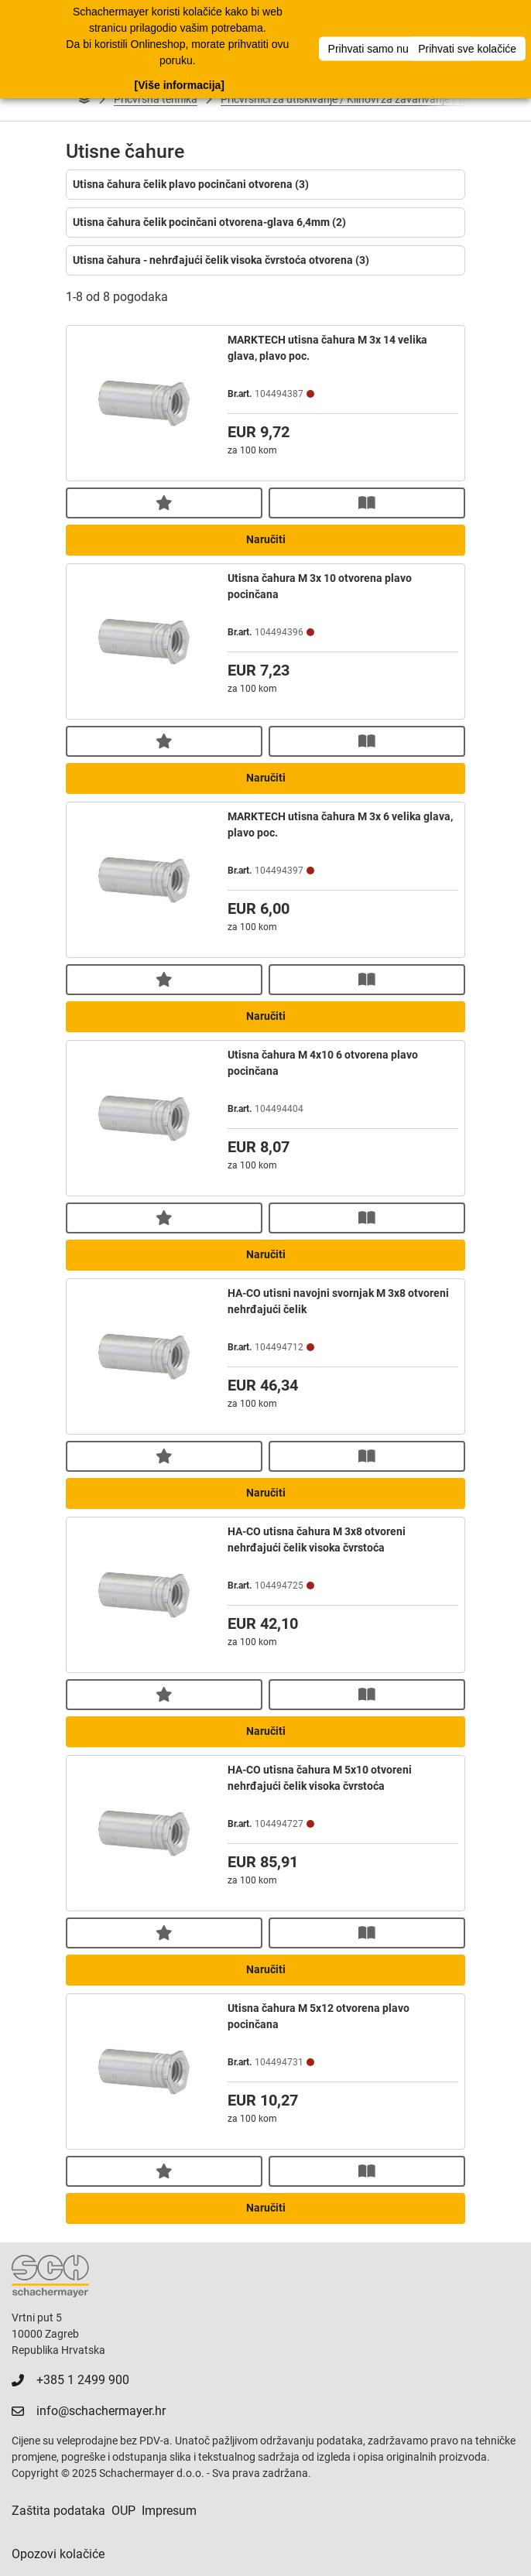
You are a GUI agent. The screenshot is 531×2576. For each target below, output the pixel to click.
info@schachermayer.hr (101, 2410)
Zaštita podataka (58, 2510)
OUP (123, 2510)
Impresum (169, 2510)
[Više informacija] (179, 85)
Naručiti (266, 539)
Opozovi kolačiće (58, 2554)
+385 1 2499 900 (82, 2379)
